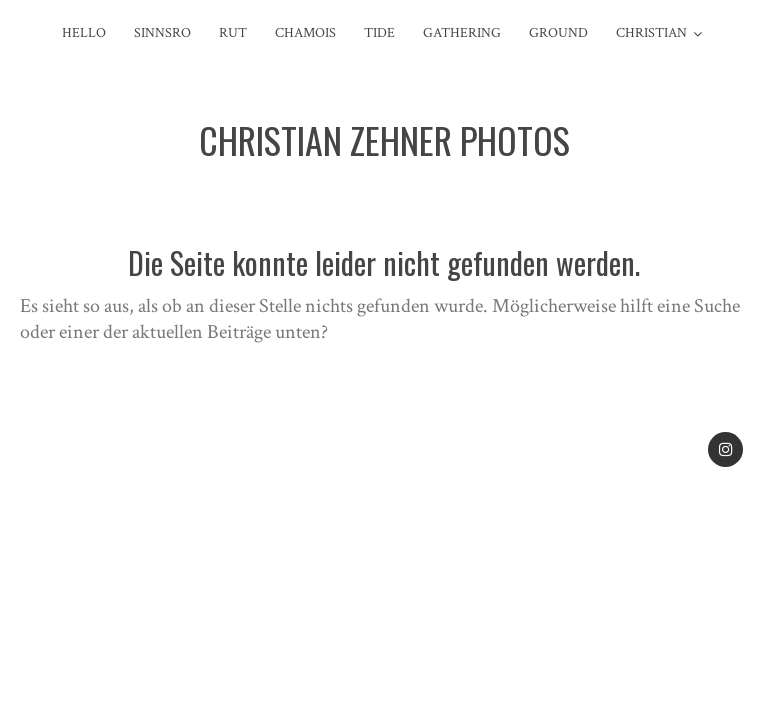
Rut (233, 33)
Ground (558, 33)
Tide (379, 33)
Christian (651, 33)
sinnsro (162, 33)
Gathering (462, 33)
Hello (84, 33)
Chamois (305, 33)
